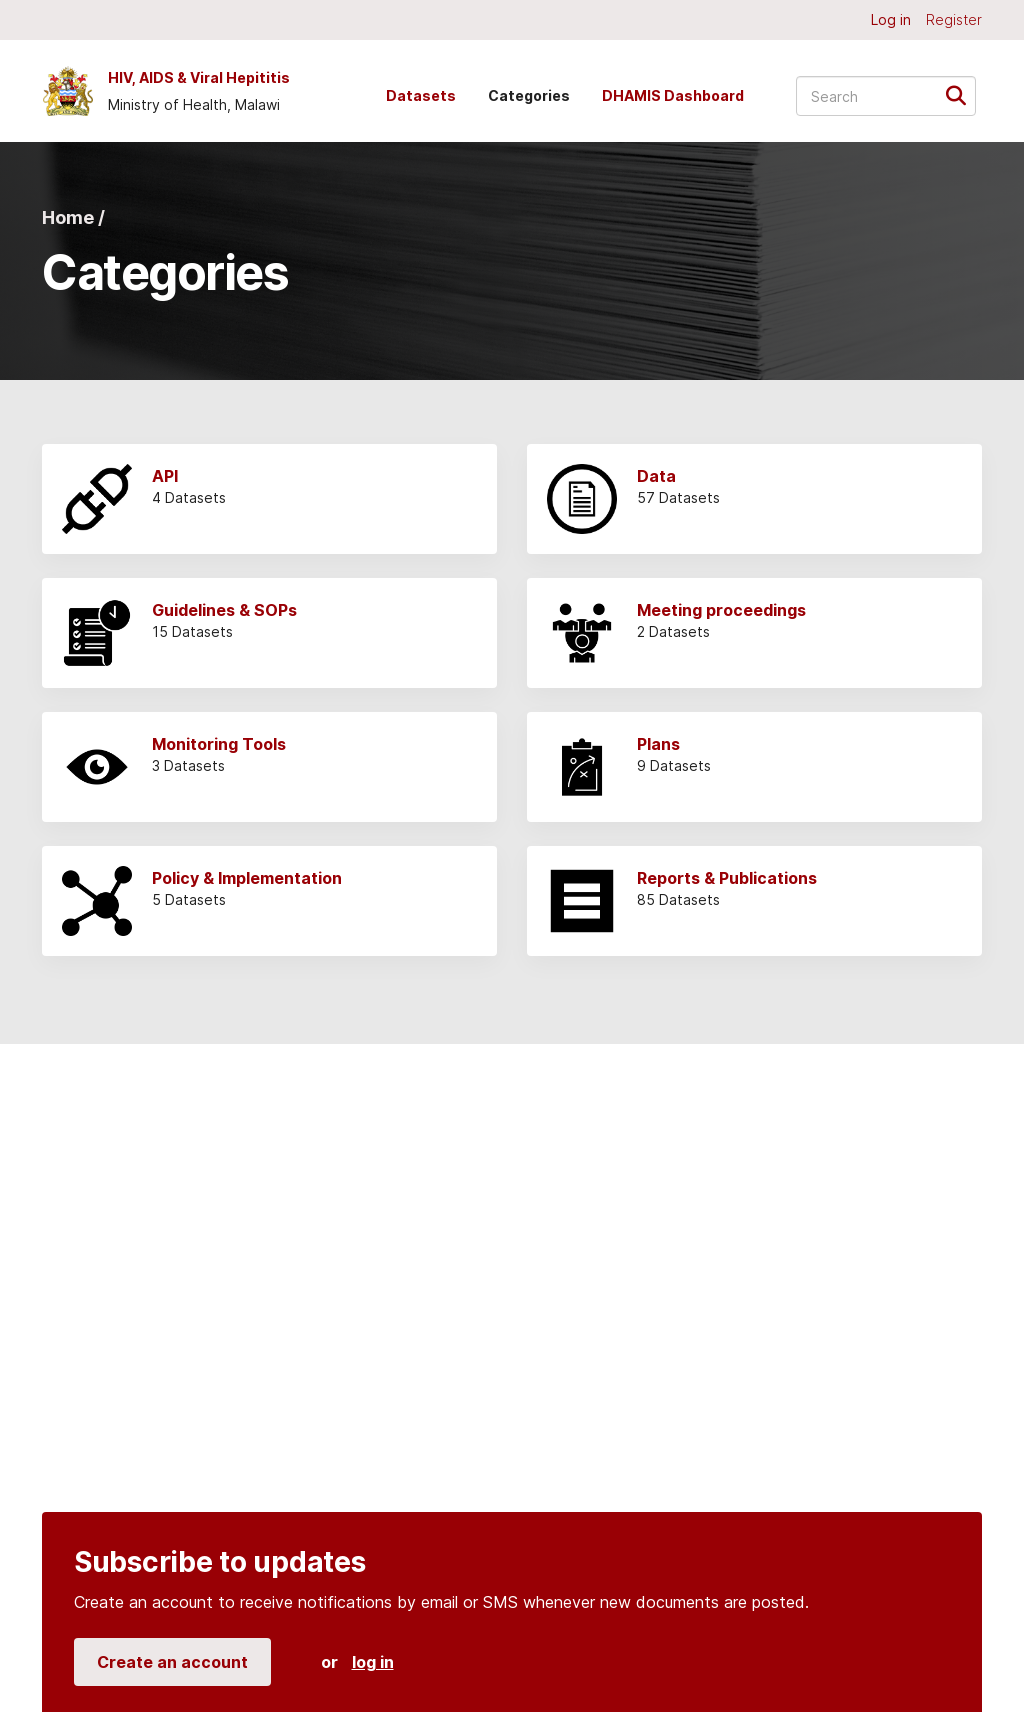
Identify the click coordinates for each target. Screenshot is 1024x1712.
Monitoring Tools (219, 744)
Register (954, 19)
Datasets (421, 95)
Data (656, 476)
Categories (529, 95)
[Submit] (962, 94)
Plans (658, 744)
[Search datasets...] (886, 96)
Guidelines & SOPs (224, 610)
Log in (891, 19)
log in (373, 1662)
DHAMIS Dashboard (673, 95)
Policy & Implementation (247, 878)
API (165, 476)
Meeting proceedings (721, 610)
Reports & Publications (727, 878)
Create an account (172, 1662)
